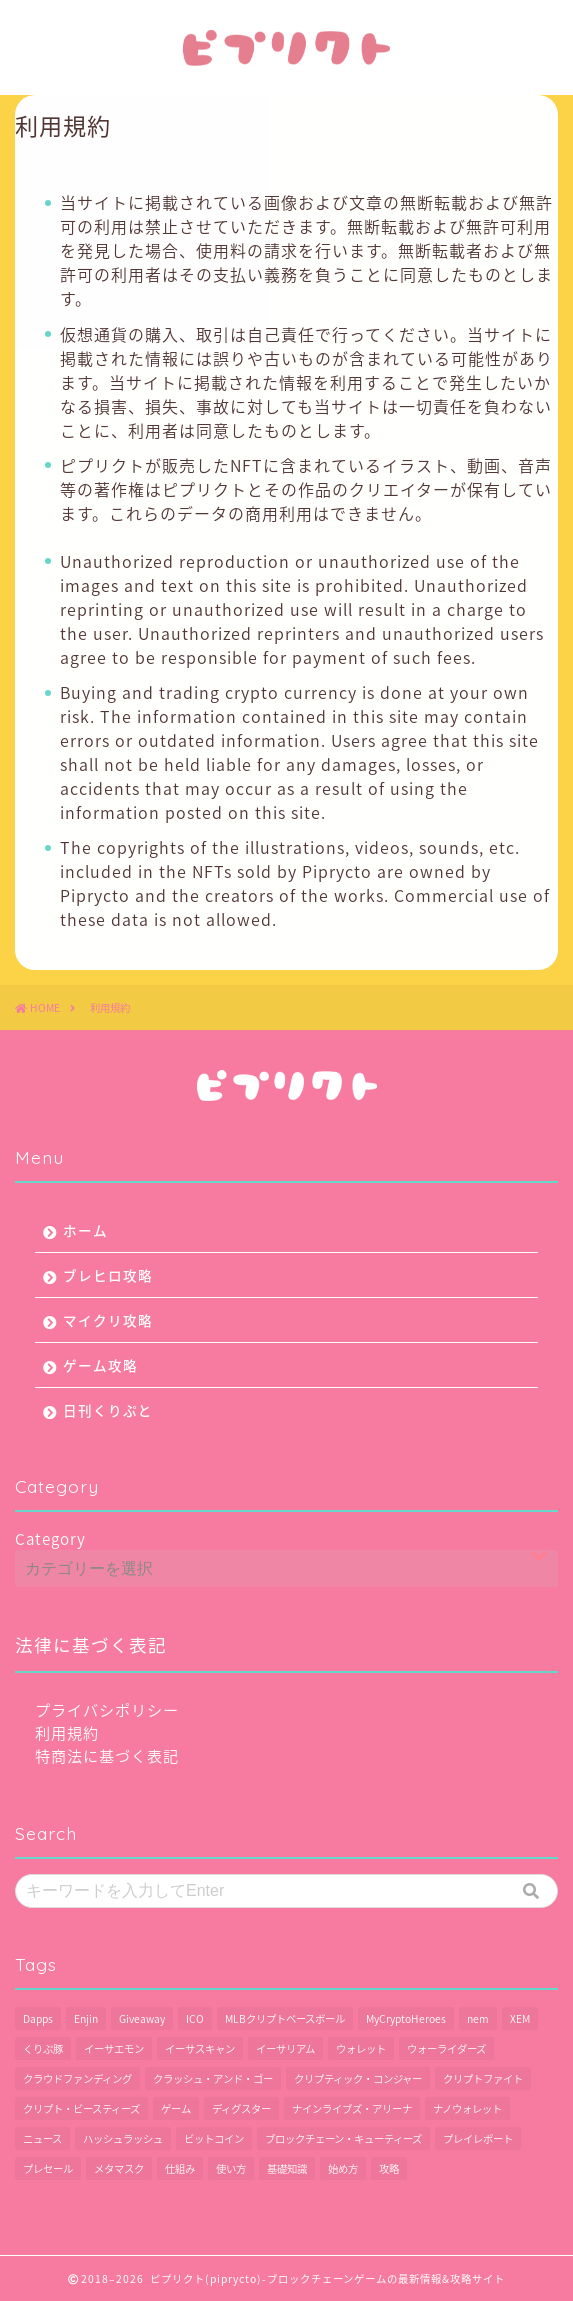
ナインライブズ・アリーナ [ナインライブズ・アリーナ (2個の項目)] (352, 2108)
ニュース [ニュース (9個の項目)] (42, 2138)
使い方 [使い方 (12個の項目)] (231, 2168)
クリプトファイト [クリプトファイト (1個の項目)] (483, 2078)
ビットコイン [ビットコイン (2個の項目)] (214, 2138)
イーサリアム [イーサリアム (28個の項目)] (285, 2048)
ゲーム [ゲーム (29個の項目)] (176, 2108)
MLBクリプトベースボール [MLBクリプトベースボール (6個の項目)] (285, 2018)
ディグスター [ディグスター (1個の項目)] (241, 2108)
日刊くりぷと (108, 1410)
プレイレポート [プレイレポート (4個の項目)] (478, 2138)
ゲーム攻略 (100, 1365)
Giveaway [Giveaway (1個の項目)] (142, 2018)
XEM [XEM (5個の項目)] (520, 2018)
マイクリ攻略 (108, 1320)
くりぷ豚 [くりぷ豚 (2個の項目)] (43, 2048)
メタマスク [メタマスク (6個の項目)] (119, 2168)
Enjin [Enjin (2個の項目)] (86, 2018)
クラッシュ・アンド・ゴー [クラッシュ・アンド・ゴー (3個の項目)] (213, 2078)
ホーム (85, 1230)
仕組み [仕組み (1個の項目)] (180, 2168)
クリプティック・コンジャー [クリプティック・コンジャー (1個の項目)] (358, 2078)
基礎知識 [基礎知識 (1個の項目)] (287, 2168)
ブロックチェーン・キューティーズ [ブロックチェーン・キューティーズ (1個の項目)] (343, 2138)
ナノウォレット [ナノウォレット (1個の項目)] (467, 2108)
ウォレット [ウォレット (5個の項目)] (361, 2048)
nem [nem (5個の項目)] (478, 2018)
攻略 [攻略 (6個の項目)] (389, 2168)
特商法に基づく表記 (107, 1755)
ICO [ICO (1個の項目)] (195, 2018)
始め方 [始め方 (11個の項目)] (343, 2168)
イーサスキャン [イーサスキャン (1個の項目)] (200, 2048)
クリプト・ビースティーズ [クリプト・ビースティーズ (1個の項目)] (81, 2108)
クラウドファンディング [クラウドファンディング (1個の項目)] (77, 2078)
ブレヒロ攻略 (108, 1275)
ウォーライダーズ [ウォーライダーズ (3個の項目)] (446, 2048)
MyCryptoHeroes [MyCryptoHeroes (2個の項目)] (406, 2018)
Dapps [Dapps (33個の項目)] (38, 2018)
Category (50, 1538)
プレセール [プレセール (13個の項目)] (48, 2168)
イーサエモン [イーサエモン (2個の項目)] (114, 2048)
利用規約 (67, 1732)
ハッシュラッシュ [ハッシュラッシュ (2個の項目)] (123, 2138)
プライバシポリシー (107, 1709)
